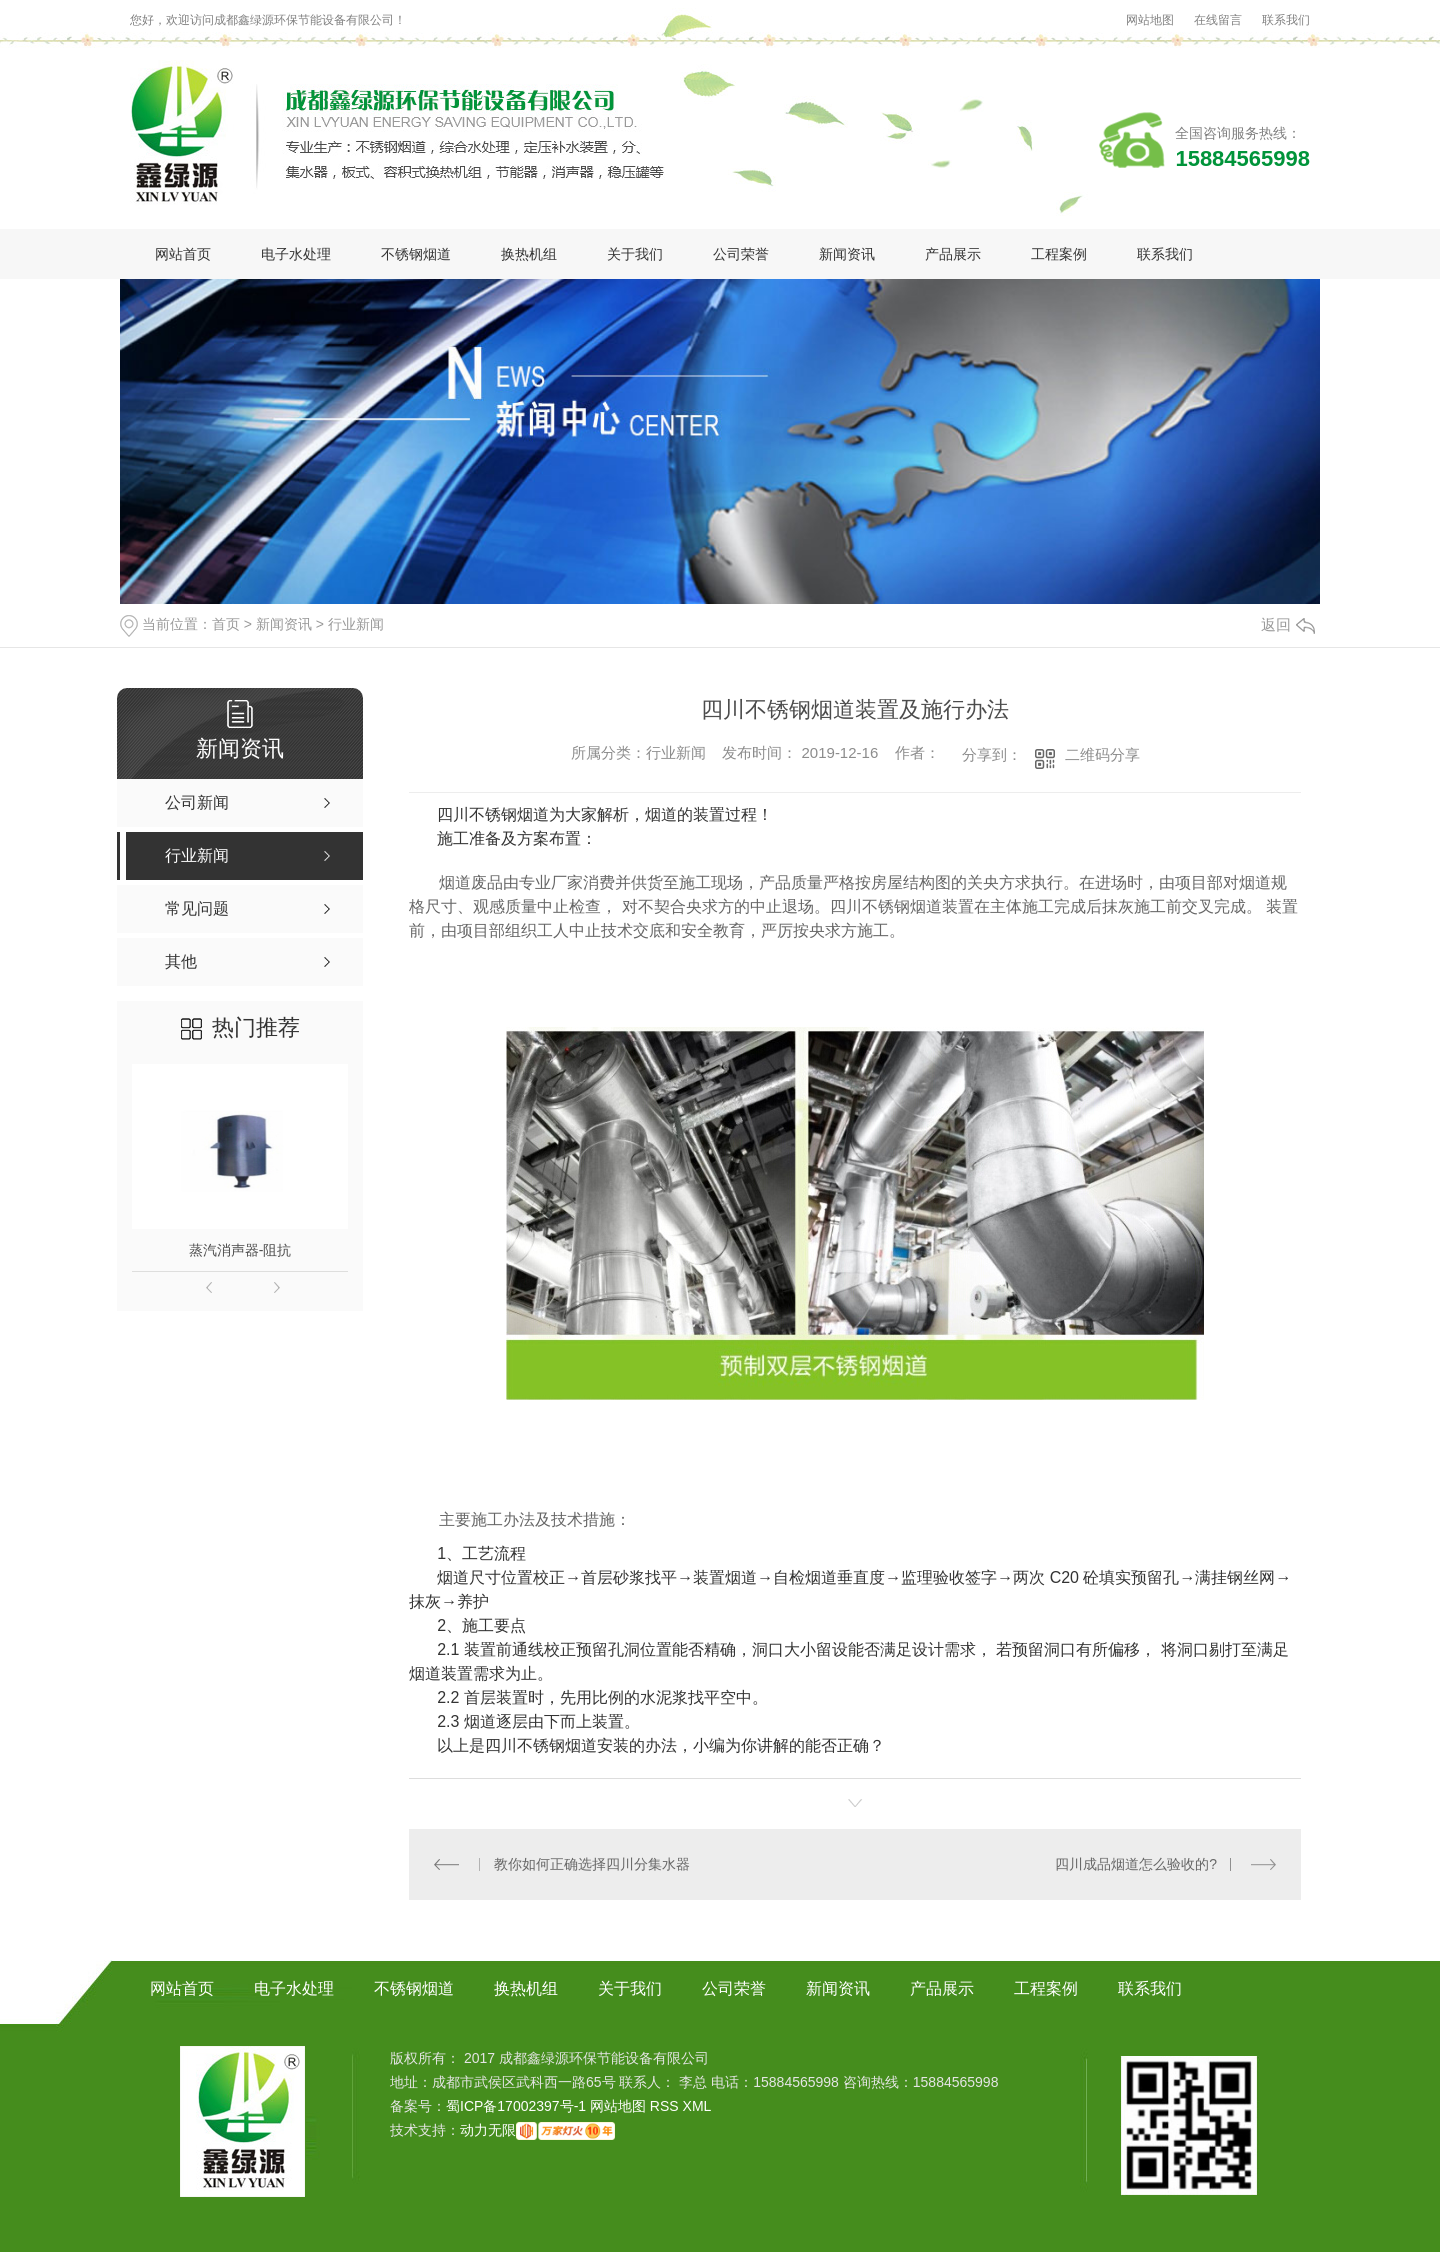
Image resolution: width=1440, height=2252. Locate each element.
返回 (1288, 624)
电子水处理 (296, 254)
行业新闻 (356, 624)
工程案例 (1059, 254)
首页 (226, 624)
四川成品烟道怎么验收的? (1136, 1864)
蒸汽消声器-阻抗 (240, 1250)
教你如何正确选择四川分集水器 (592, 1864)
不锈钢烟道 (416, 254)
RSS (666, 2106)
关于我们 (635, 254)
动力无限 (488, 2130)
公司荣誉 (741, 254)
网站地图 (1150, 20)
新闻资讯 (847, 254)
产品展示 (953, 254)
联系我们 (1286, 20)
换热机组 (529, 254)
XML (697, 2106)
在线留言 (1218, 20)
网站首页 (183, 254)
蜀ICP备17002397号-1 (516, 2106)
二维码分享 (1102, 754)
